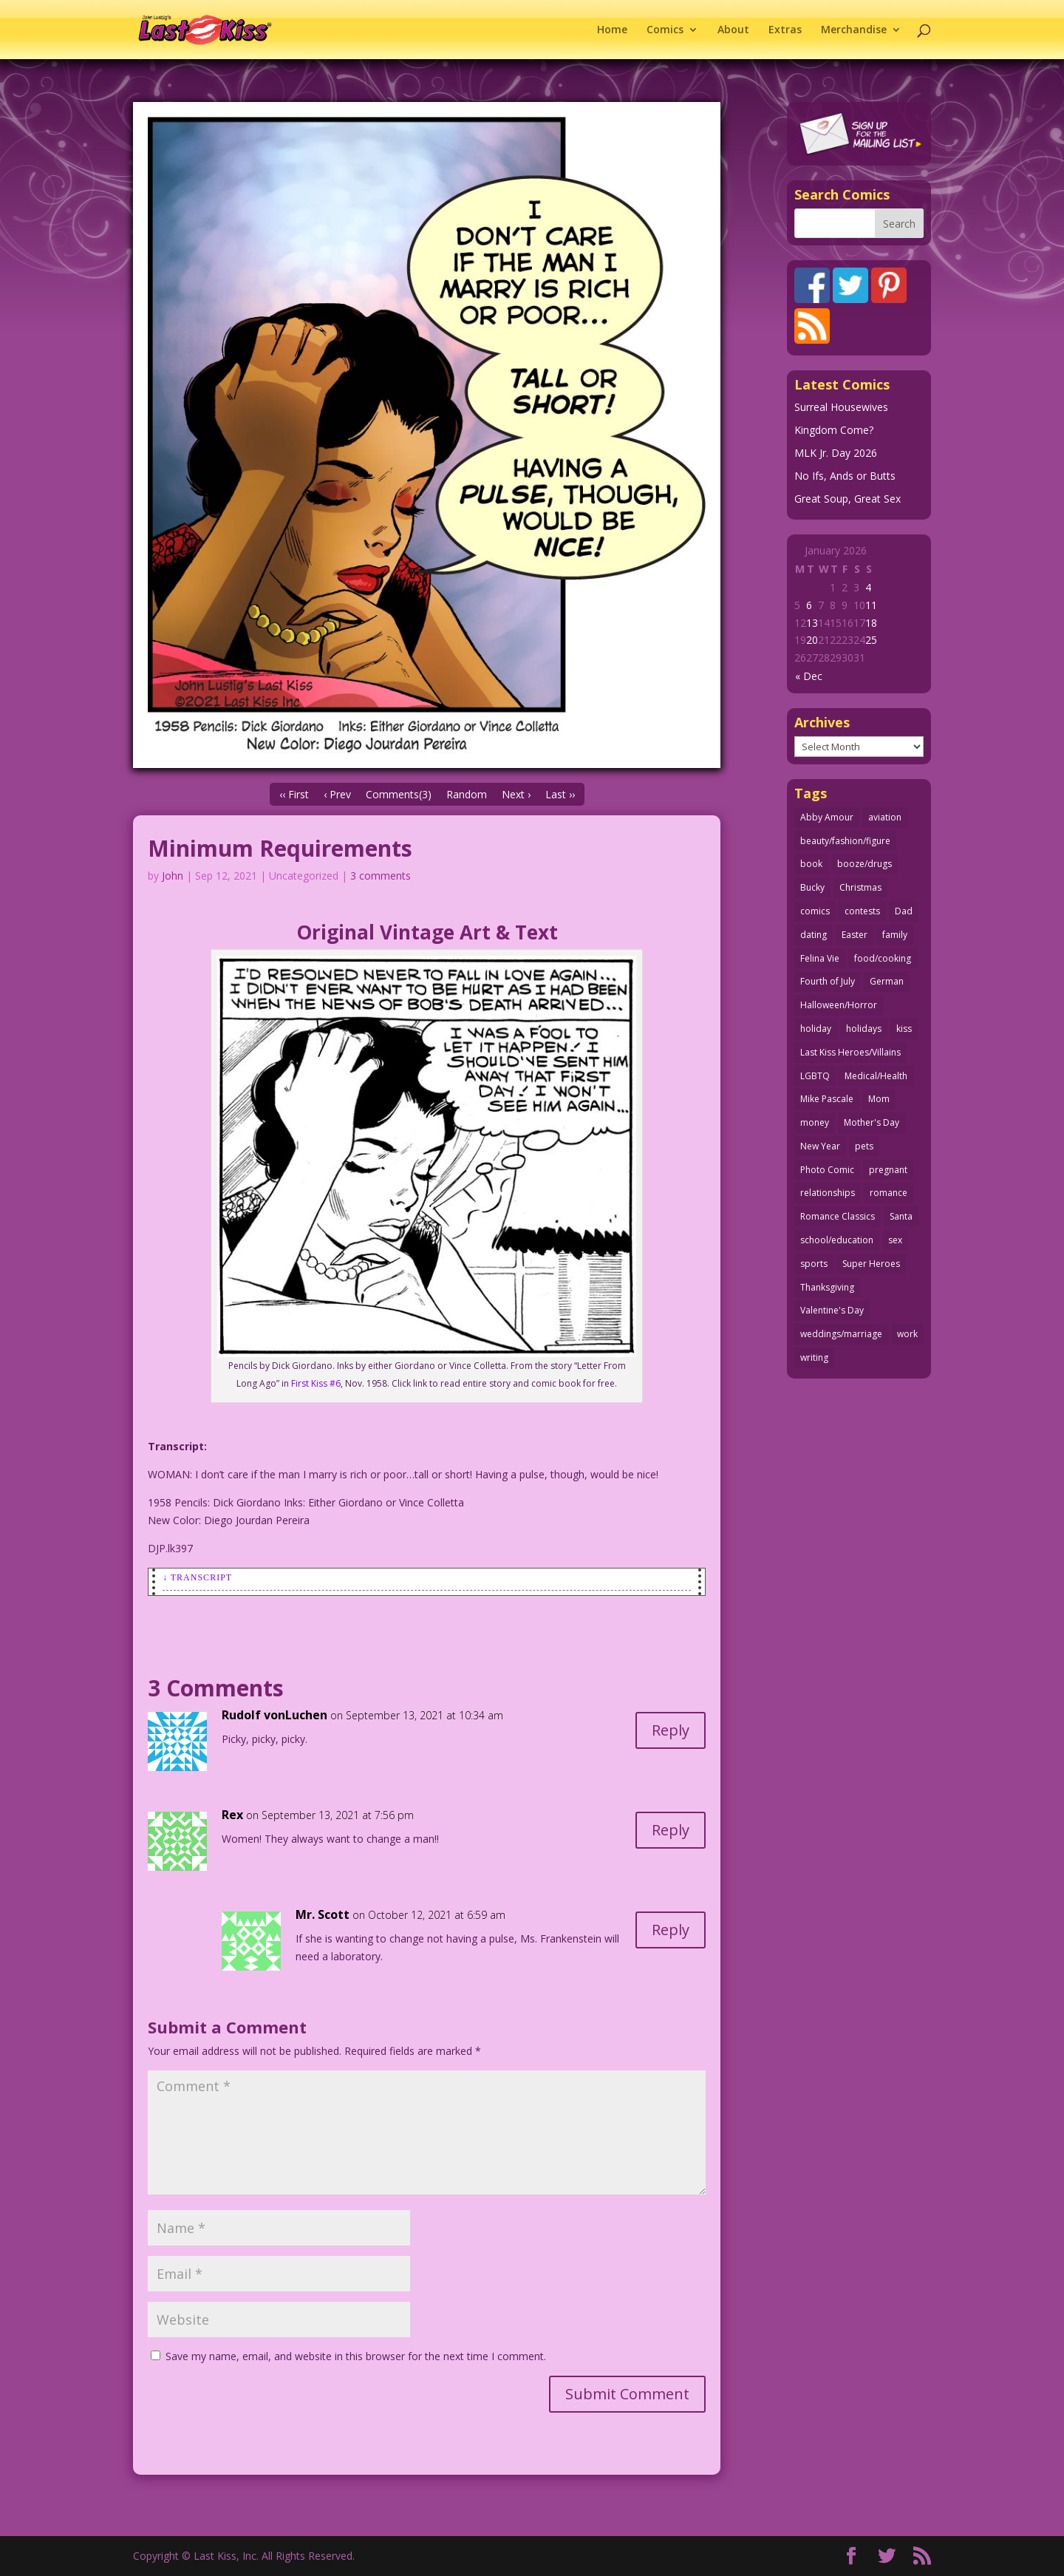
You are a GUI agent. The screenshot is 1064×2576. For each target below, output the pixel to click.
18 (871, 623)
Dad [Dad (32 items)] (904, 911)
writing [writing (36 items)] (814, 1357)
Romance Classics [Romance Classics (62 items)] (837, 1216)
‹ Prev (337, 794)
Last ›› (560, 794)
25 (871, 640)
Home (612, 30)
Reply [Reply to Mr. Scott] (670, 1930)
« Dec (808, 676)
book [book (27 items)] (811, 863)
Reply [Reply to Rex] (670, 1830)
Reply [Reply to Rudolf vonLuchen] (670, 1730)
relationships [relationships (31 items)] (827, 1192)
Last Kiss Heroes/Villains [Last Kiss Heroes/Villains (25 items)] (850, 1052)
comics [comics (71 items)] (815, 911)
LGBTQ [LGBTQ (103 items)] (815, 1076)
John (172, 876)
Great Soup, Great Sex (847, 499)
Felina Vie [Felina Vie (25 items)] (819, 958)
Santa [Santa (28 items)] (901, 1216)
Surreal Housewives (841, 407)
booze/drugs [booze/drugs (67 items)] (864, 863)
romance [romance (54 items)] (888, 1192)
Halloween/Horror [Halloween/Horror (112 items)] (838, 1005)
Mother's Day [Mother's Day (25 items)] (871, 1122)
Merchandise (854, 30)
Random (466, 794)
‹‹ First (294, 794)
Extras (785, 30)
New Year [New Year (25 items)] (820, 1146)
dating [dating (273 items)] (813, 934)
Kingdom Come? (833, 430)
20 (812, 640)
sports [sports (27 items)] (814, 1263)
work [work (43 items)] (907, 1334)
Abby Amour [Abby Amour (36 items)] (826, 817)
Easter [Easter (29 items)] (854, 934)
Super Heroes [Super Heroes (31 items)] (871, 1263)
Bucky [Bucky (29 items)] (812, 887)
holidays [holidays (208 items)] (863, 1028)
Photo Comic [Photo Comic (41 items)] (827, 1169)
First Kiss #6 (316, 1383)
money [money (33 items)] (814, 1122)
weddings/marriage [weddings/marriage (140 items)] (841, 1334)
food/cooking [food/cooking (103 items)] (882, 958)
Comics (665, 30)
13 (812, 623)
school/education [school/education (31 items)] (836, 1240)
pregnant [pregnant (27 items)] (888, 1169)
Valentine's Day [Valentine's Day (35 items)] (832, 1310)
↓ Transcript (197, 1577)
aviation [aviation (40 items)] (884, 817)
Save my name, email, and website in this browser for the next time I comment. (356, 2356)
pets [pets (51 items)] (864, 1146)
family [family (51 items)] (894, 934)
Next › (516, 794)
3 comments (380, 876)
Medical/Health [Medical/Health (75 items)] (876, 1076)
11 (871, 605)
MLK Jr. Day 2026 (835, 453)
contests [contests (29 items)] (862, 911)
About (733, 30)
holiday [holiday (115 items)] (815, 1028)
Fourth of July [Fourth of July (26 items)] (827, 981)
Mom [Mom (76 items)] (879, 1098)
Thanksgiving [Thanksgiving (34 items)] (827, 1287)
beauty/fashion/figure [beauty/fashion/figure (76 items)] (845, 841)
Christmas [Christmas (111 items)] (860, 887)
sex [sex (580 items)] (895, 1240)
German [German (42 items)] (887, 981)
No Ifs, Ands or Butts (845, 476)
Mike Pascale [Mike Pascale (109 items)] (826, 1098)
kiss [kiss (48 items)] (904, 1028)
